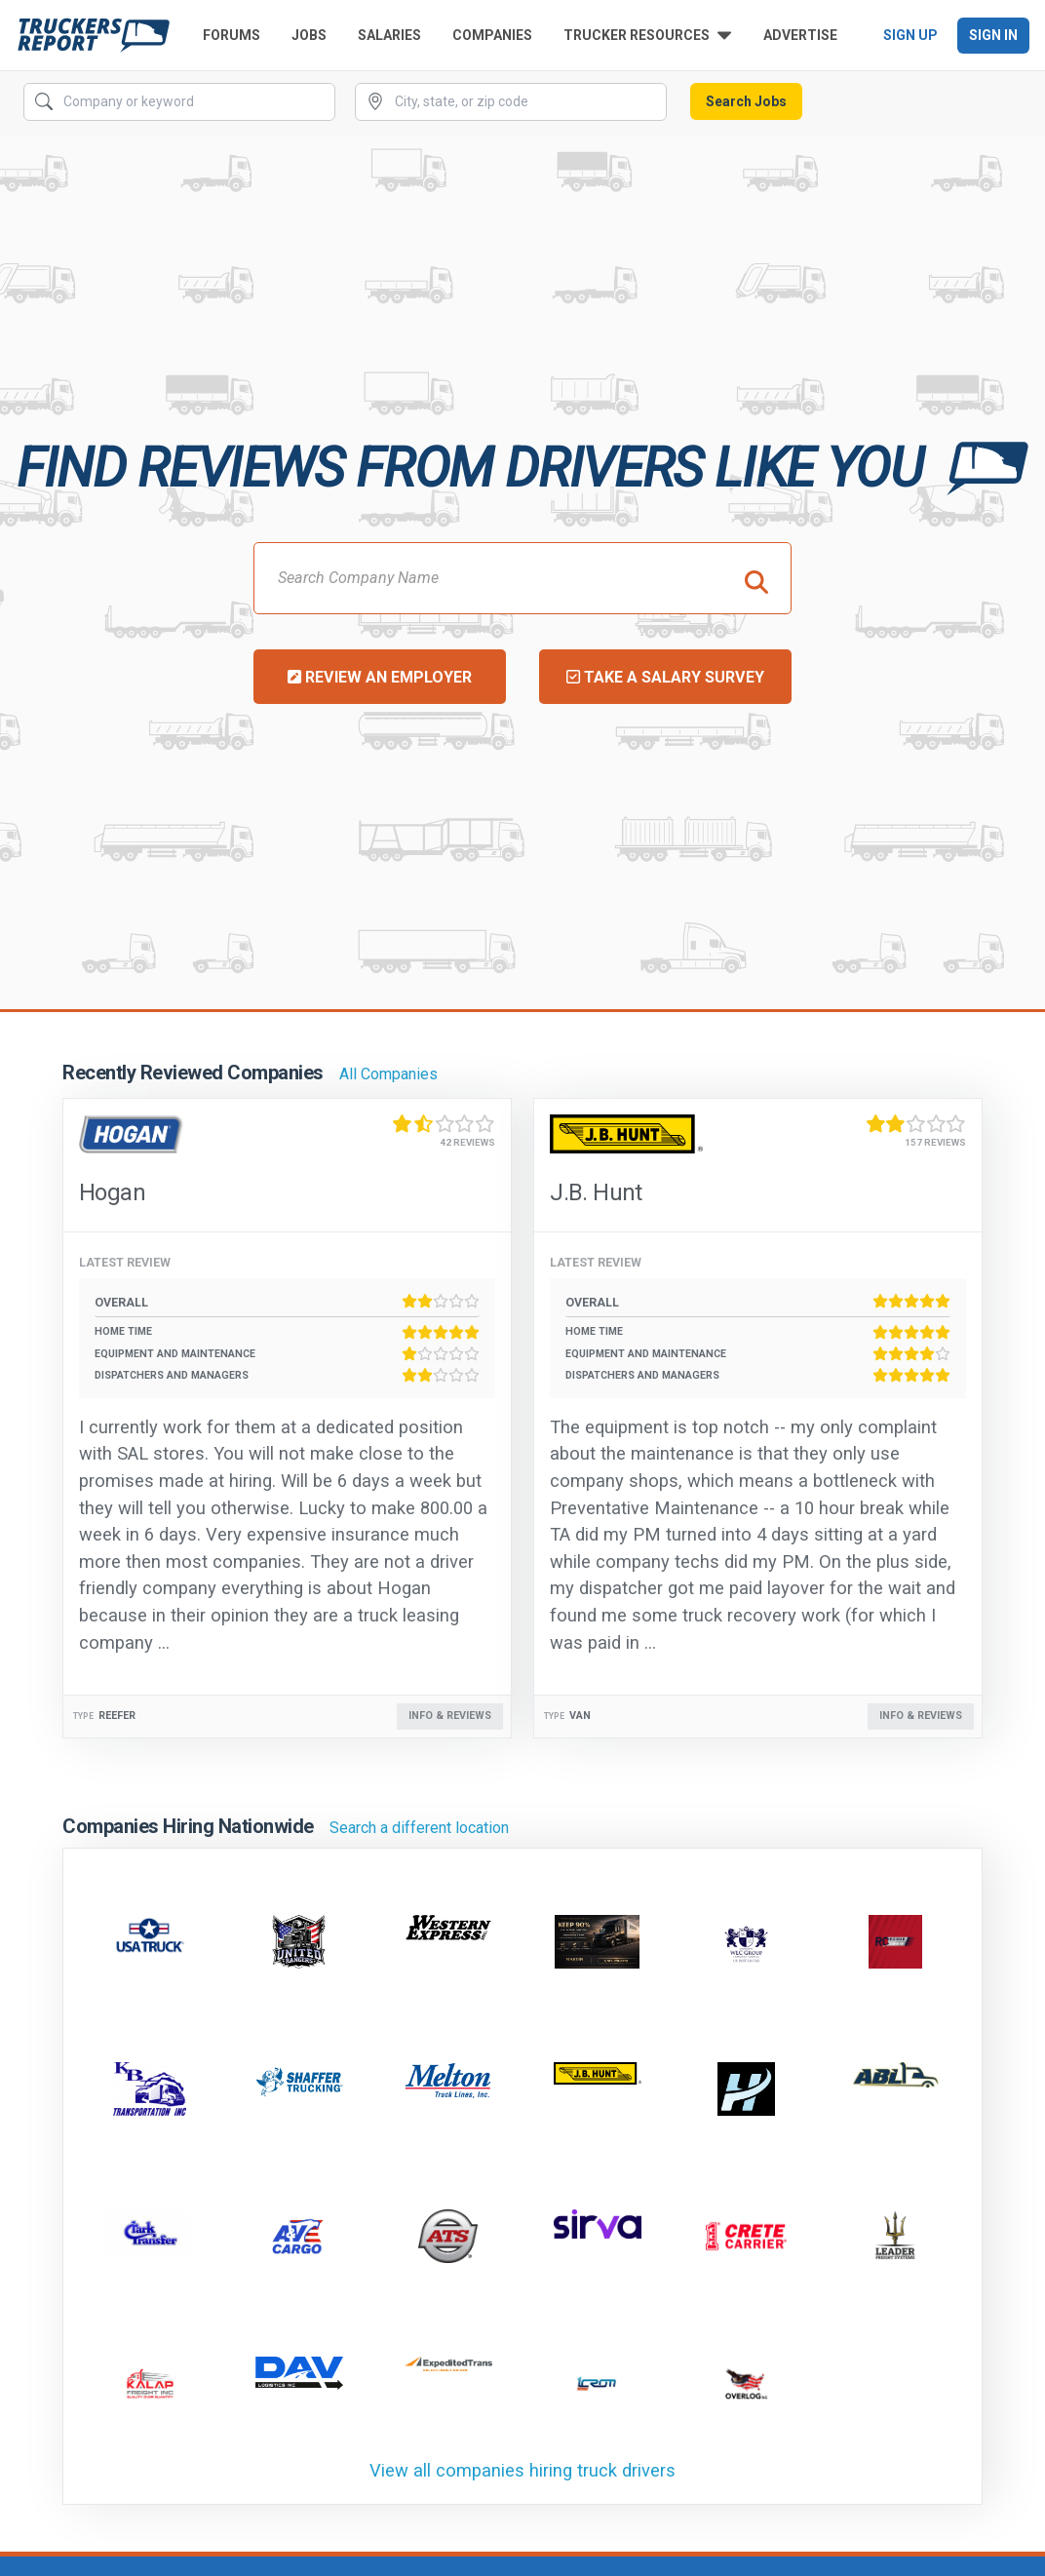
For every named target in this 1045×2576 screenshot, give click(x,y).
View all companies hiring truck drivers (522, 2470)
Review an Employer (380, 677)
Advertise (800, 35)
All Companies (388, 1074)
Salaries (389, 35)
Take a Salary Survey (665, 677)
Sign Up (910, 35)
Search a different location (419, 1827)
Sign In (993, 35)
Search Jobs (746, 101)
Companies (492, 35)
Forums (231, 35)
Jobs (309, 35)
